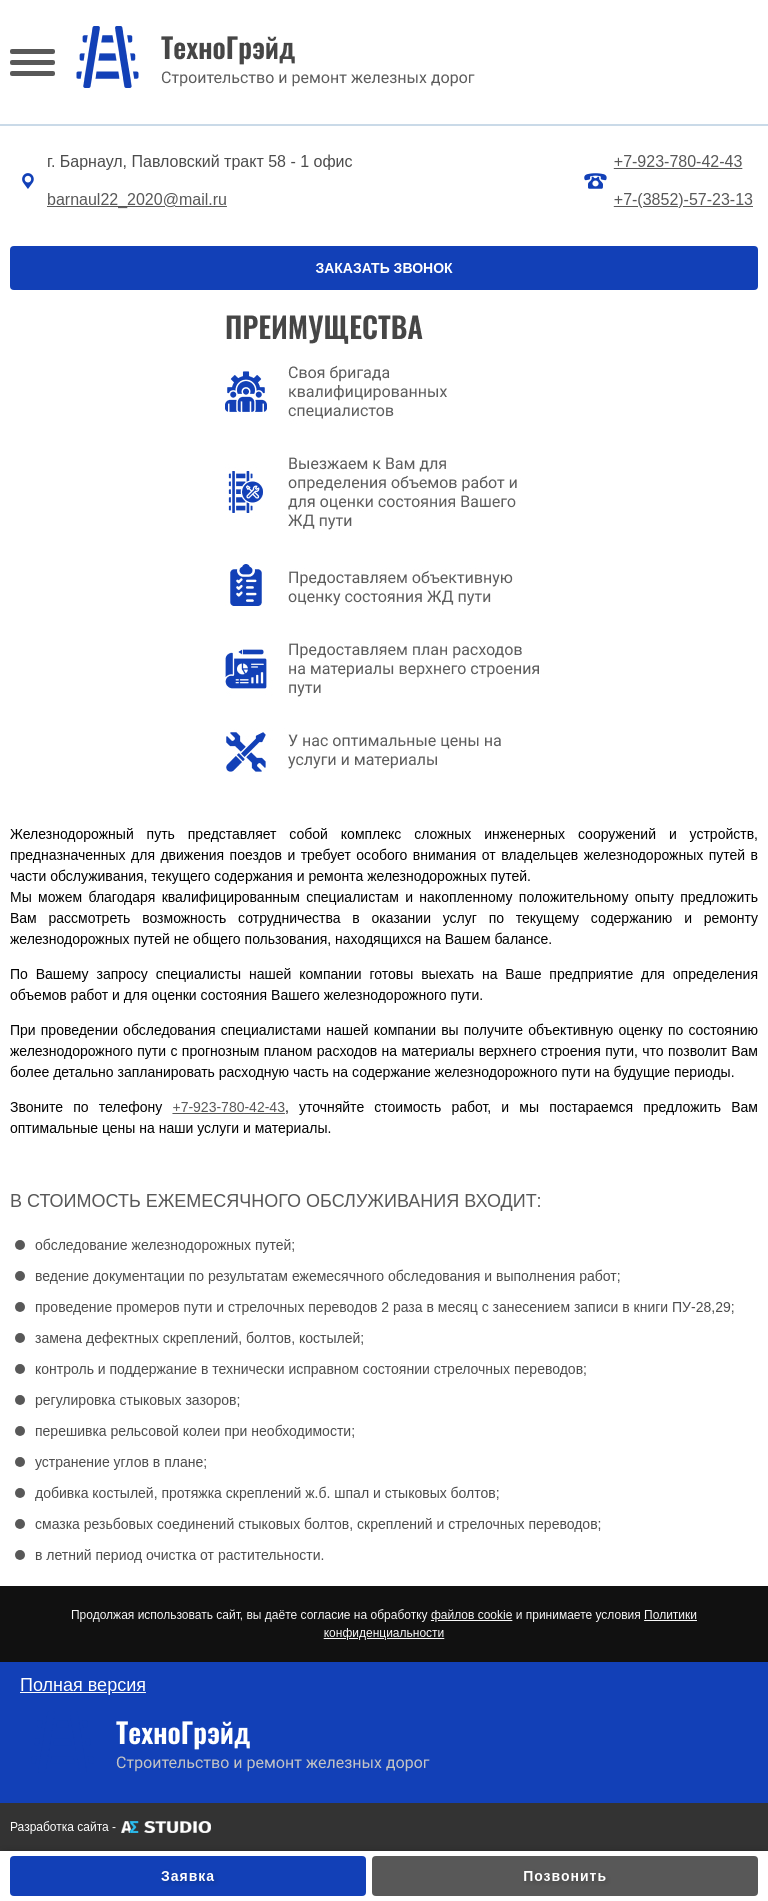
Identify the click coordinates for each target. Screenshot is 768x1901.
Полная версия (83, 1685)
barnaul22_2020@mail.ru (137, 199)
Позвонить (565, 1876)
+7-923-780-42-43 (678, 161)
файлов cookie (471, 1615)
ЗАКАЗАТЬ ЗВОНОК (383, 268)
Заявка (188, 1876)
